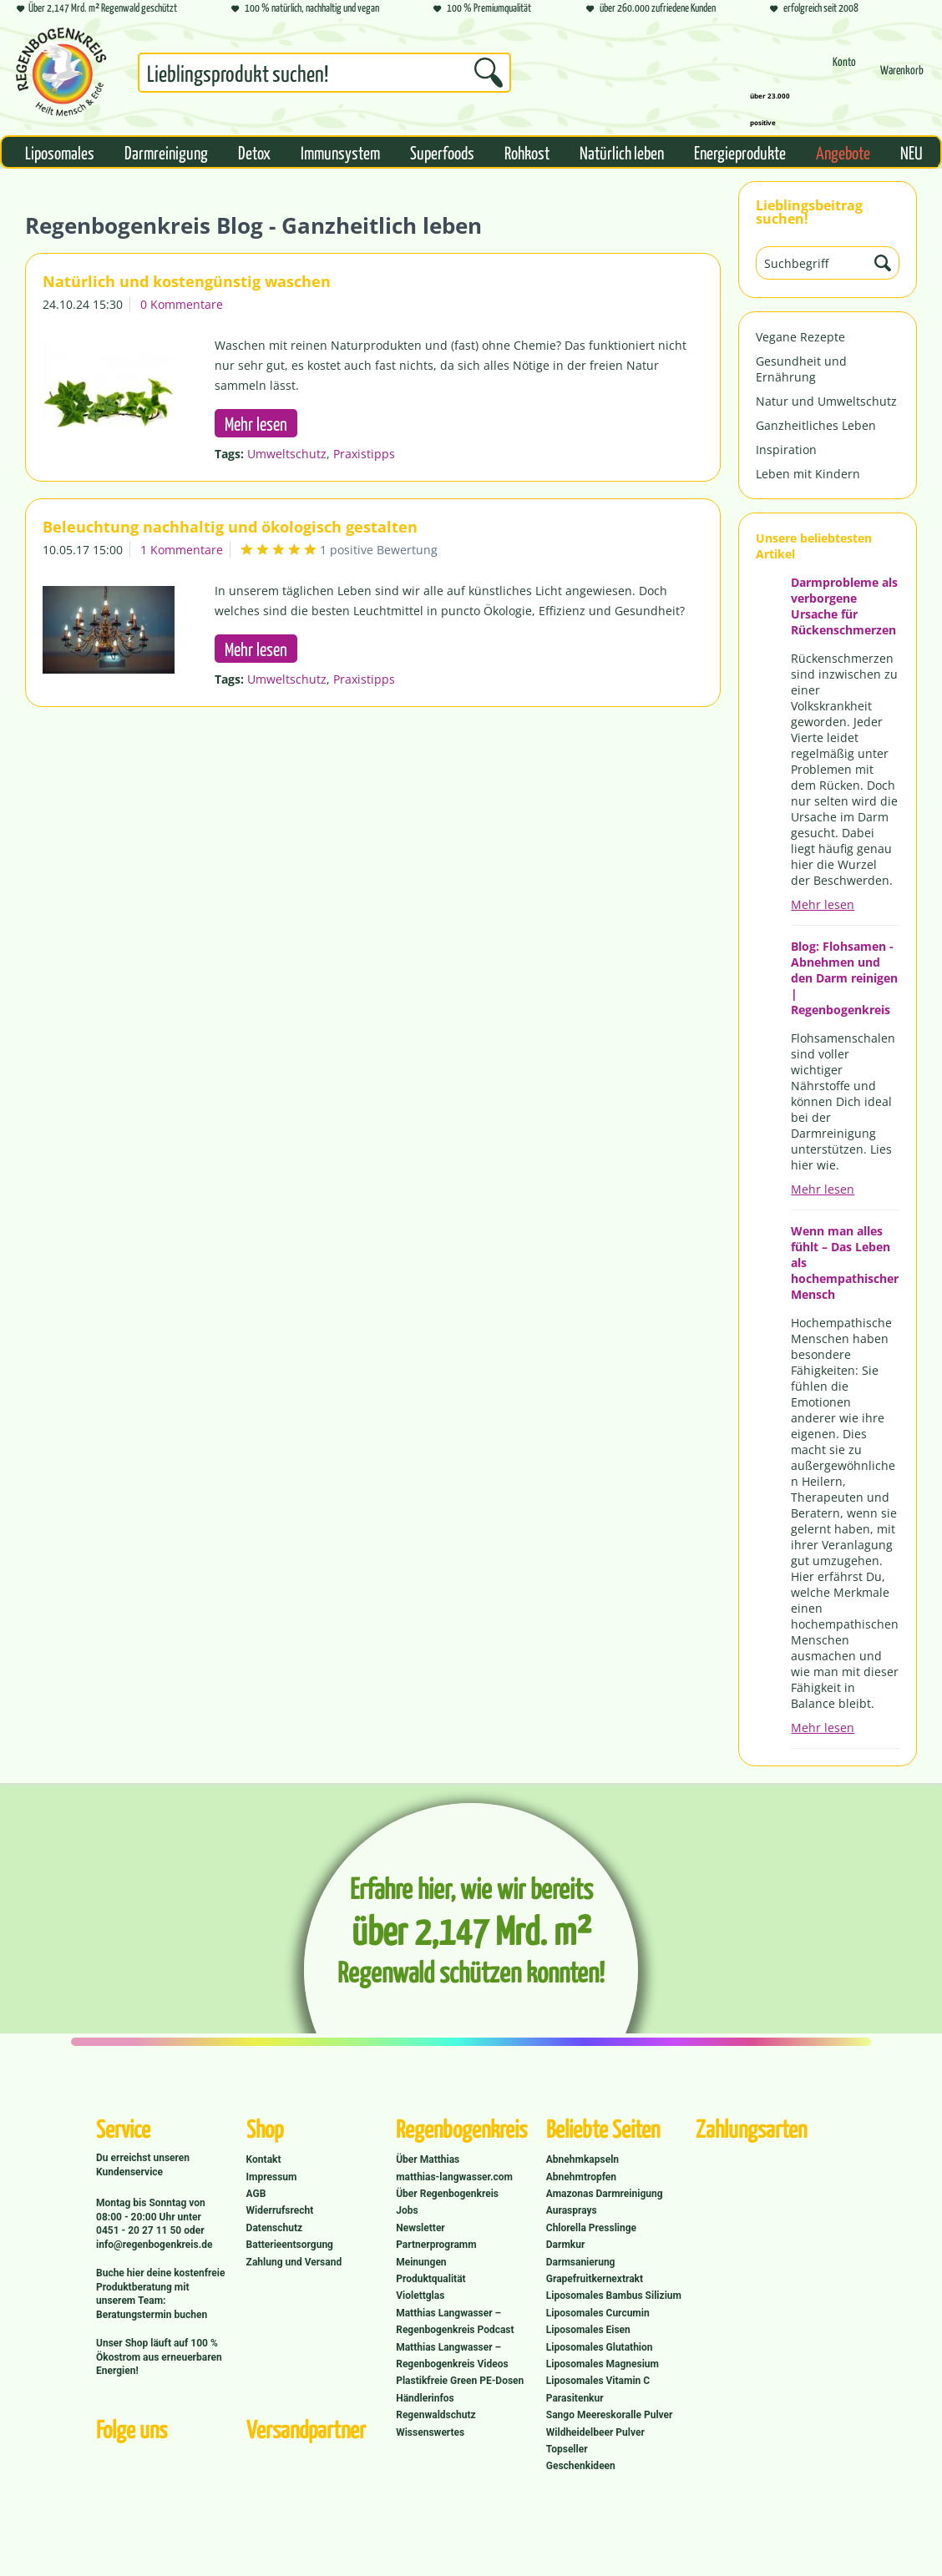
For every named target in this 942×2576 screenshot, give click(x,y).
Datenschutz (274, 2228)
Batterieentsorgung (289, 2244)
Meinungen (421, 2262)
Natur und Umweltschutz (826, 401)
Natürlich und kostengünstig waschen (187, 281)
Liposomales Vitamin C (598, 2381)
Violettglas (420, 2295)
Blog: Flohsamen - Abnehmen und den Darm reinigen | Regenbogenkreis (844, 978)
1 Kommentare (181, 550)
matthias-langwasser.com (454, 2177)
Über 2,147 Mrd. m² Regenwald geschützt (97, 9)
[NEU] (911, 152)
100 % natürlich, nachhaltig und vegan (305, 9)
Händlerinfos (425, 2398)
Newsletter (420, 2228)
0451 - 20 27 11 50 (140, 2230)
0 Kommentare (181, 304)
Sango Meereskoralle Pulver (609, 2415)
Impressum (271, 2177)
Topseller (567, 2449)
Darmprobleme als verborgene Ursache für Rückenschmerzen (844, 606)
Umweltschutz (287, 454)
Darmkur (565, 2244)
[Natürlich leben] (622, 152)
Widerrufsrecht (280, 2210)
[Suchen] (488, 72)
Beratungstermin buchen (151, 2315)
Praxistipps (364, 454)
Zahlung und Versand (294, 2262)
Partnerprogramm (436, 2244)
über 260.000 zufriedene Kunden (651, 9)
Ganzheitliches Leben (816, 425)
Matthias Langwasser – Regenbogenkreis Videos (452, 2355)
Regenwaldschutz (435, 2415)
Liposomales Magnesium (602, 2364)
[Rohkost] (527, 152)
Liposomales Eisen (588, 2330)
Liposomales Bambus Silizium (613, 2295)
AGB (256, 2194)
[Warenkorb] (902, 77)
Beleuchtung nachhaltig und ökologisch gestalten (230, 527)
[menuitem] (324, 76)
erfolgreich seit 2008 (814, 9)
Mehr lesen (822, 904)
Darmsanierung (580, 2262)
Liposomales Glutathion (599, 2347)
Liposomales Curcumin (598, 2313)
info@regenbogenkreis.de (154, 2244)
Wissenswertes (430, 2432)
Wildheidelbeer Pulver (595, 2432)
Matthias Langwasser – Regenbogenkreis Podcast (455, 2321)
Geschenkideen (580, 2466)
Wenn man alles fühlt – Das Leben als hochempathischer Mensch (845, 1262)
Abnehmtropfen (581, 2177)
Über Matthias (427, 2159)
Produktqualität (430, 2279)
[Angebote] (843, 152)
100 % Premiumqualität (482, 9)
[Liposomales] (59, 152)
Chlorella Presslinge (591, 2228)
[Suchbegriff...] (324, 73)
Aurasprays (571, 2210)
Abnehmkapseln (582, 2159)
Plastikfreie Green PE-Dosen (460, 2381)
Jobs (407, 2210)
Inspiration (786, 449)
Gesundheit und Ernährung (801, 369)
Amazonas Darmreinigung (604, 2194)
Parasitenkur (575, 2398)
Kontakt (263, 2159)
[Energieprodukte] (740, 152)
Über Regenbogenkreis (447, 2194)
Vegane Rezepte (800, 337)
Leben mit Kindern (808, 474)
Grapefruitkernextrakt (594, 2279)
